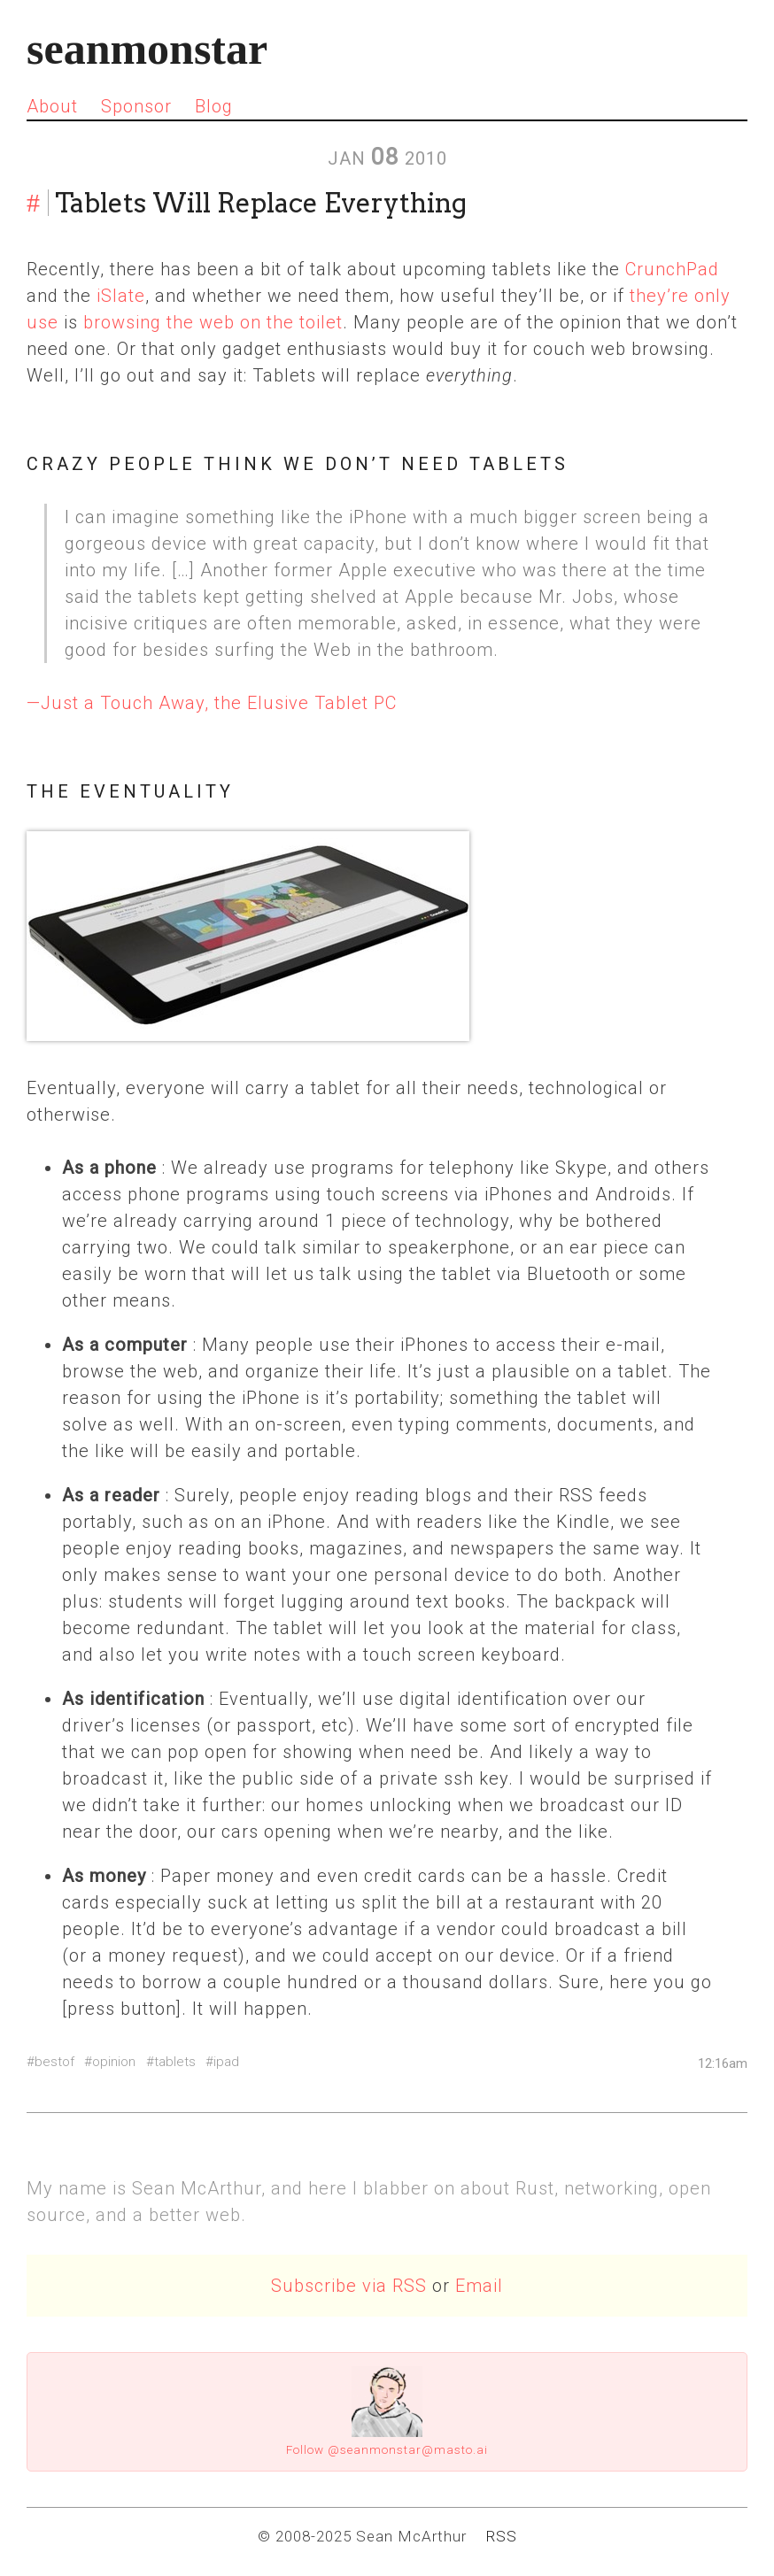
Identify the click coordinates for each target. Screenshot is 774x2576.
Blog (214, 106)
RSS (501, 2536)
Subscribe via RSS (349, 2285)
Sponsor (136, 106)
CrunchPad (672, 269)
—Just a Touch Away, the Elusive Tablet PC (212, 702)
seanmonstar (147, 48)
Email (479, 2285)
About (52, 106)
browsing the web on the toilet (213, 322)
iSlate (121, 295)
